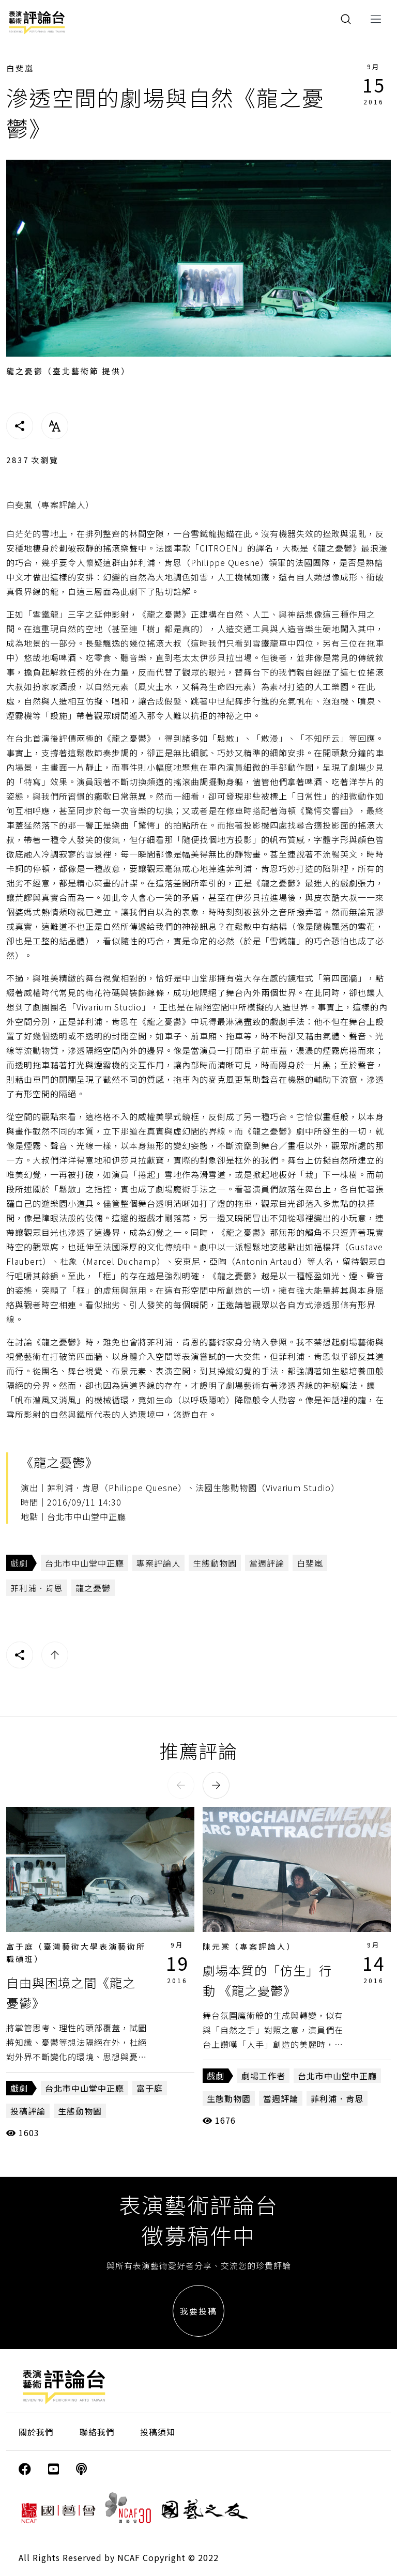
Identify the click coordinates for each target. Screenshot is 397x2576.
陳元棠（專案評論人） (249, 1946)
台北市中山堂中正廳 (84, 1563)
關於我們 (36, 2432)
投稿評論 (27, 2111)
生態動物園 (215, 1563)
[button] (180, 1785)
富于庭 (149, 2088)
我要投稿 (198, 2311)
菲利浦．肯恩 (36, 1588)
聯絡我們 (97, 2432)
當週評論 (266, 1563)
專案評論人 (158, 1563)
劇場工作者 (263, 2075)
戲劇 (19, 1563)
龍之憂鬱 (93, 1588)
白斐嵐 (20, 68)
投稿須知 (157, 2432)
